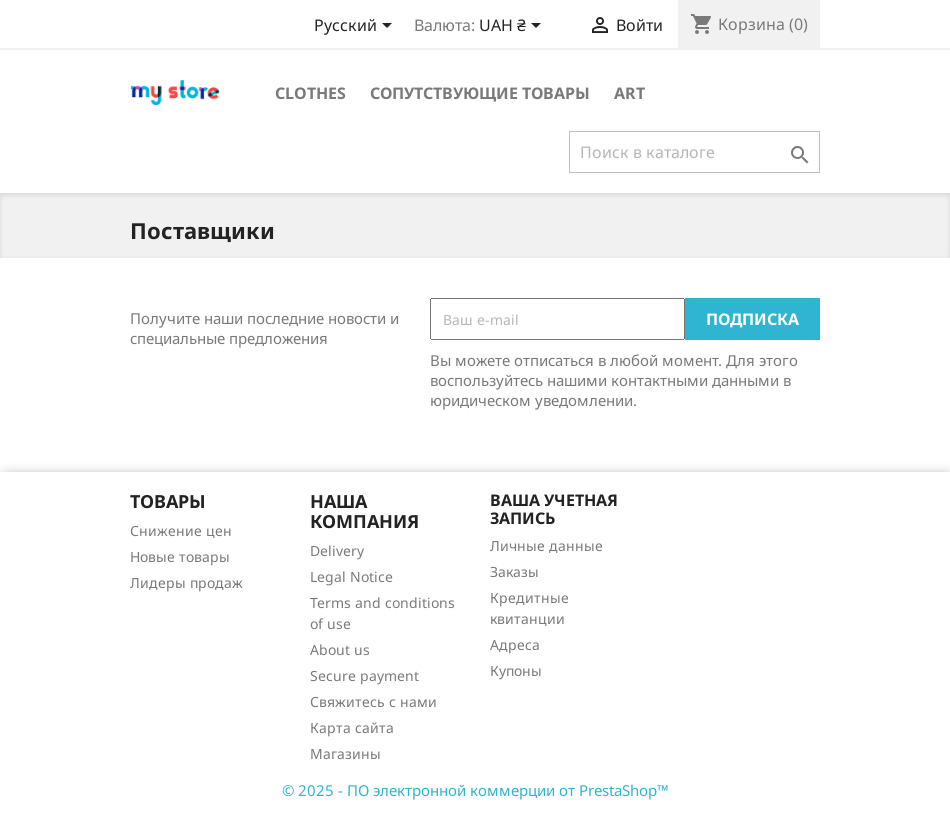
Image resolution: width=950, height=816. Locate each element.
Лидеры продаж (186, 582)
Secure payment (364, 675)
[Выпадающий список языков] (356, 27)
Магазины (345, 753)
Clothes (310, 93)
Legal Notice (351, 576)
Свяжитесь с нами (373, 701)
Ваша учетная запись (554, 509)
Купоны (516, 670)
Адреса (515, 644)
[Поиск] (694, 152)
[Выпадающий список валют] (513, 27)
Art (629, 93)
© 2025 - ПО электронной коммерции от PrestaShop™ (475, 790)
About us (340, 649)
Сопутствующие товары (480, 93)
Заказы (514, 571)
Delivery (337, 550)
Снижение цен (181, 530)
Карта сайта (352, 727)
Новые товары (180, 556)
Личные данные (546, 545)
